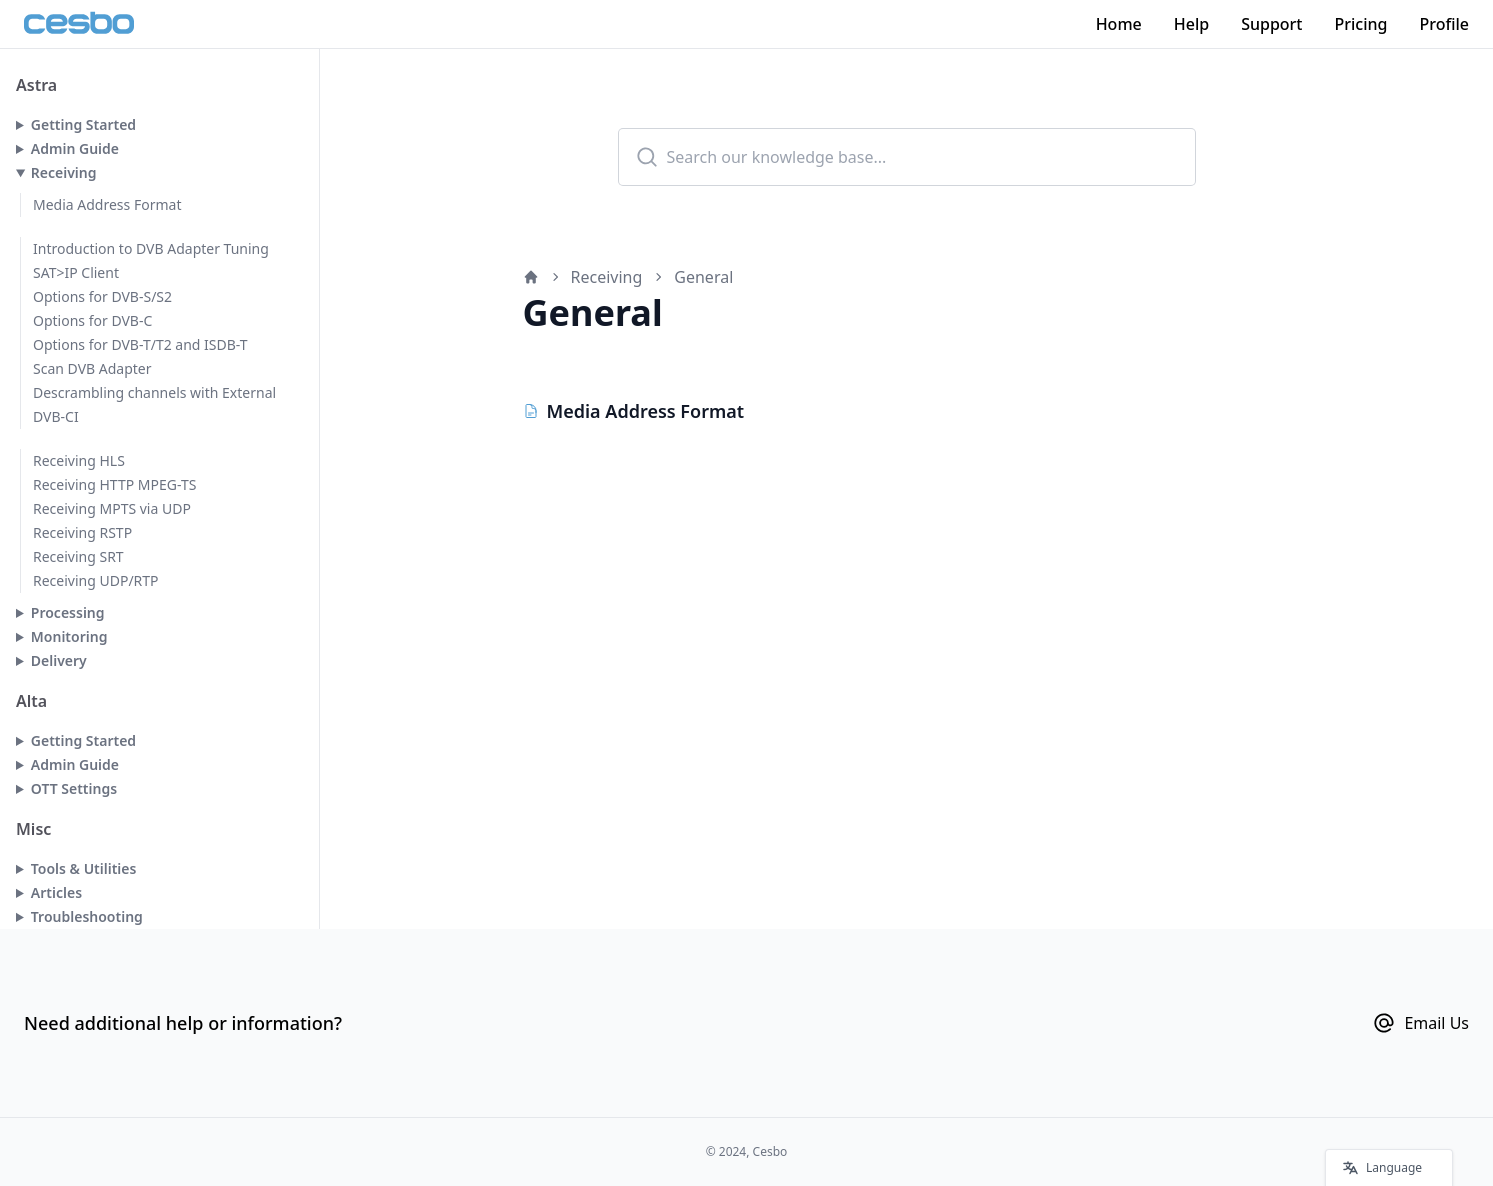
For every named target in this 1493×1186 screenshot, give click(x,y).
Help (1191, 24)
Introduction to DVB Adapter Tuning (151, 248)
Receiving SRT (78, 556)
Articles (56, 892)
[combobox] (907, 157)
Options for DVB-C (92, 320)
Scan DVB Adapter (92, 368)
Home (1119, 24)
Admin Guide (75, 148)
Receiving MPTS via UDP (112, 508)
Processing (68, 612)
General (703, 277)
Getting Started (83, 124)
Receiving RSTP (82, 532)
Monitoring (69, 636)
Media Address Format (107, 204)
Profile (1444, 24)
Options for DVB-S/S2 (102, 296)
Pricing (1361, 24)
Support (1271, 24)
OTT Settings (74, 788)
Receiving (64, 172)
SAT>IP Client (76, 272)
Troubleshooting (87, 916)
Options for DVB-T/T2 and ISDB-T (140, 344)
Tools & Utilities (84, 868)
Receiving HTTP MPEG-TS (114, 484)
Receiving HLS (79, 460)
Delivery (59, 660)
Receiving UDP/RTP (96, 580)
